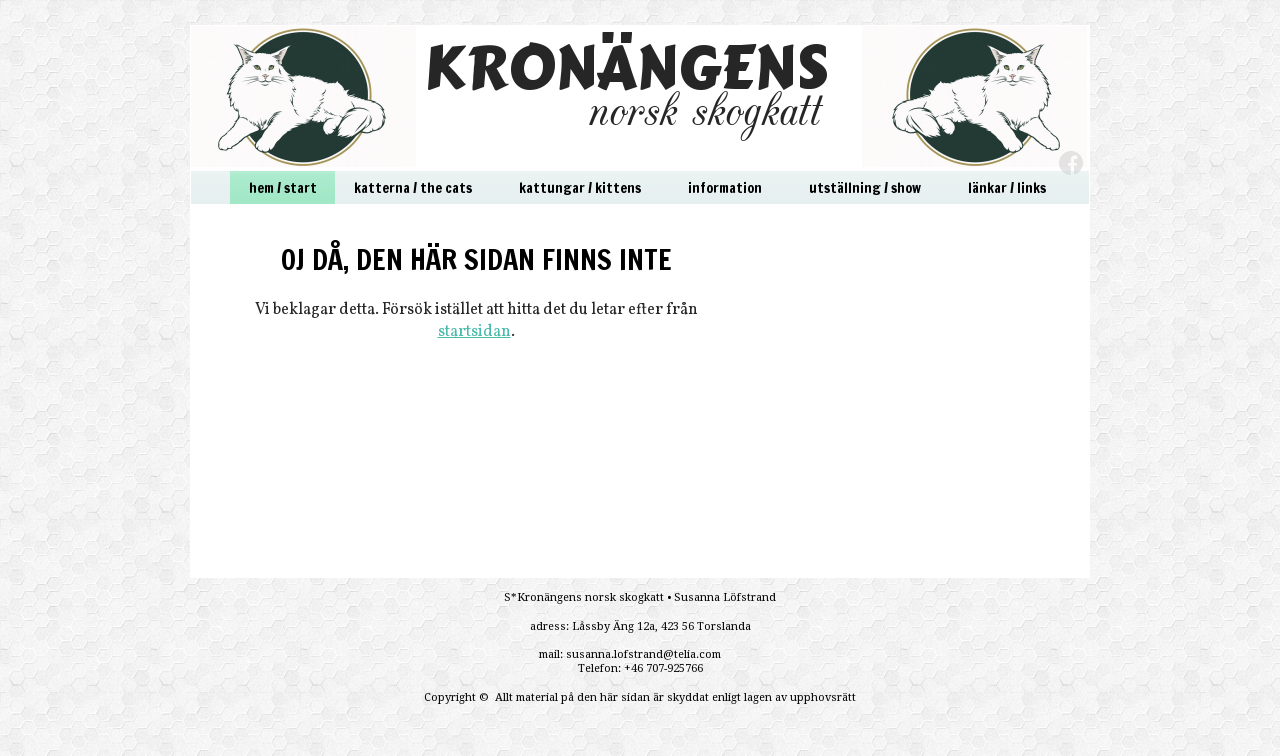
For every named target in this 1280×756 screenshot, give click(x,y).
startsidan (474, 332)
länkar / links (1007, 188)
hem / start (283, 188)
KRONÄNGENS (626, 68)
